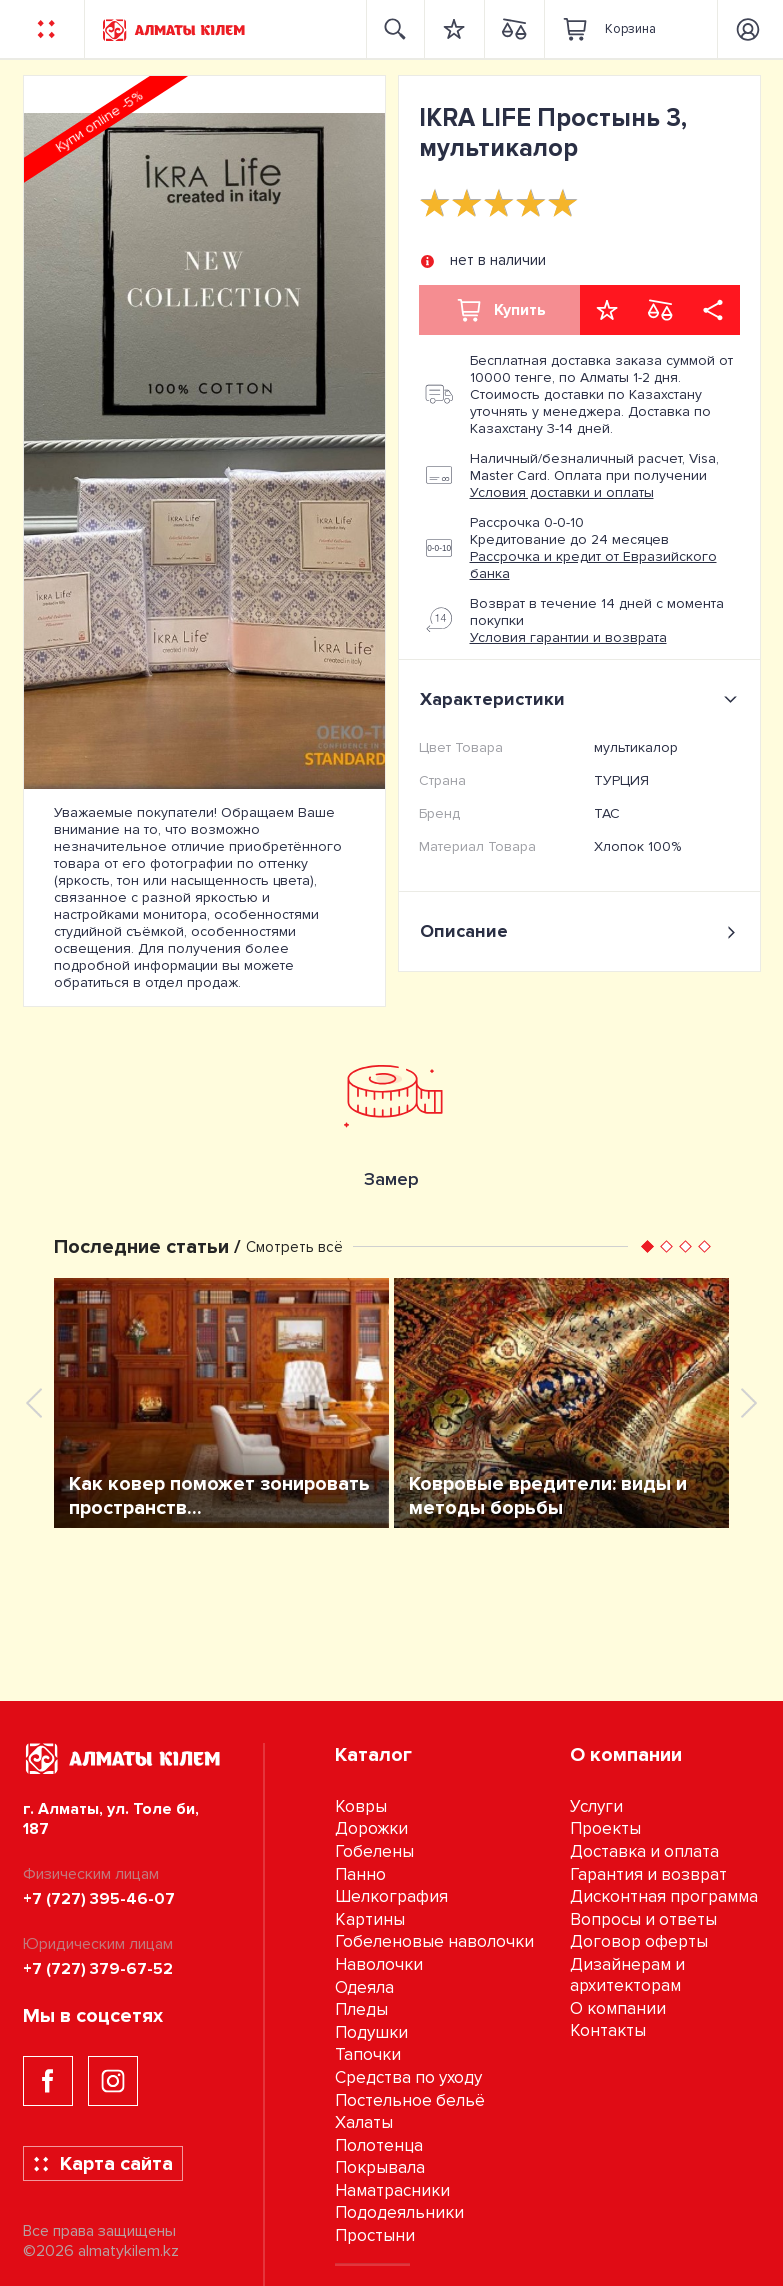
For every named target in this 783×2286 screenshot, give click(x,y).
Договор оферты (639, 1941)
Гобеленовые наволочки (434, 1941)
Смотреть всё (294, 1247)
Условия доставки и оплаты (562, 492)
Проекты (605, 1828)
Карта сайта (102, 2164)
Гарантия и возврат (648, 1874)
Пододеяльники (399, 2212)
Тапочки (368, 2054)
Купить (500, 310)
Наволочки (379, 1964)
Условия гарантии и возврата (568, 637)
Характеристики (582, 699)
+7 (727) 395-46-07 (99, 1899)
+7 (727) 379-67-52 (98, 1969)
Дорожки (371, 1828)
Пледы (361, 2009)
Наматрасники (392, 2190)
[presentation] (34, 1403)
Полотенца (379, 2145)
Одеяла (364, 1987)
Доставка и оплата (644, 1851)
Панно (360, 1874)
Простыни (375, 2235)
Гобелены (374, 1851)
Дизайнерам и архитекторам (627, 1975)
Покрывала (380, 2167)
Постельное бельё (410, 2100)
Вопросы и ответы (643, 1919)
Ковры (361, 1806)
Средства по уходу (408, 2077)
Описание (579, 931)
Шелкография (391, 1896)
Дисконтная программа (664, 1896)
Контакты (608, 2030)
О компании (618, 2008)
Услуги (596, 1806)
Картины (370, 1919)
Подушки (371, 2032)
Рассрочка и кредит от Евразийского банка (593, 565)
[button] (647, 1246)
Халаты (364, 2122)
